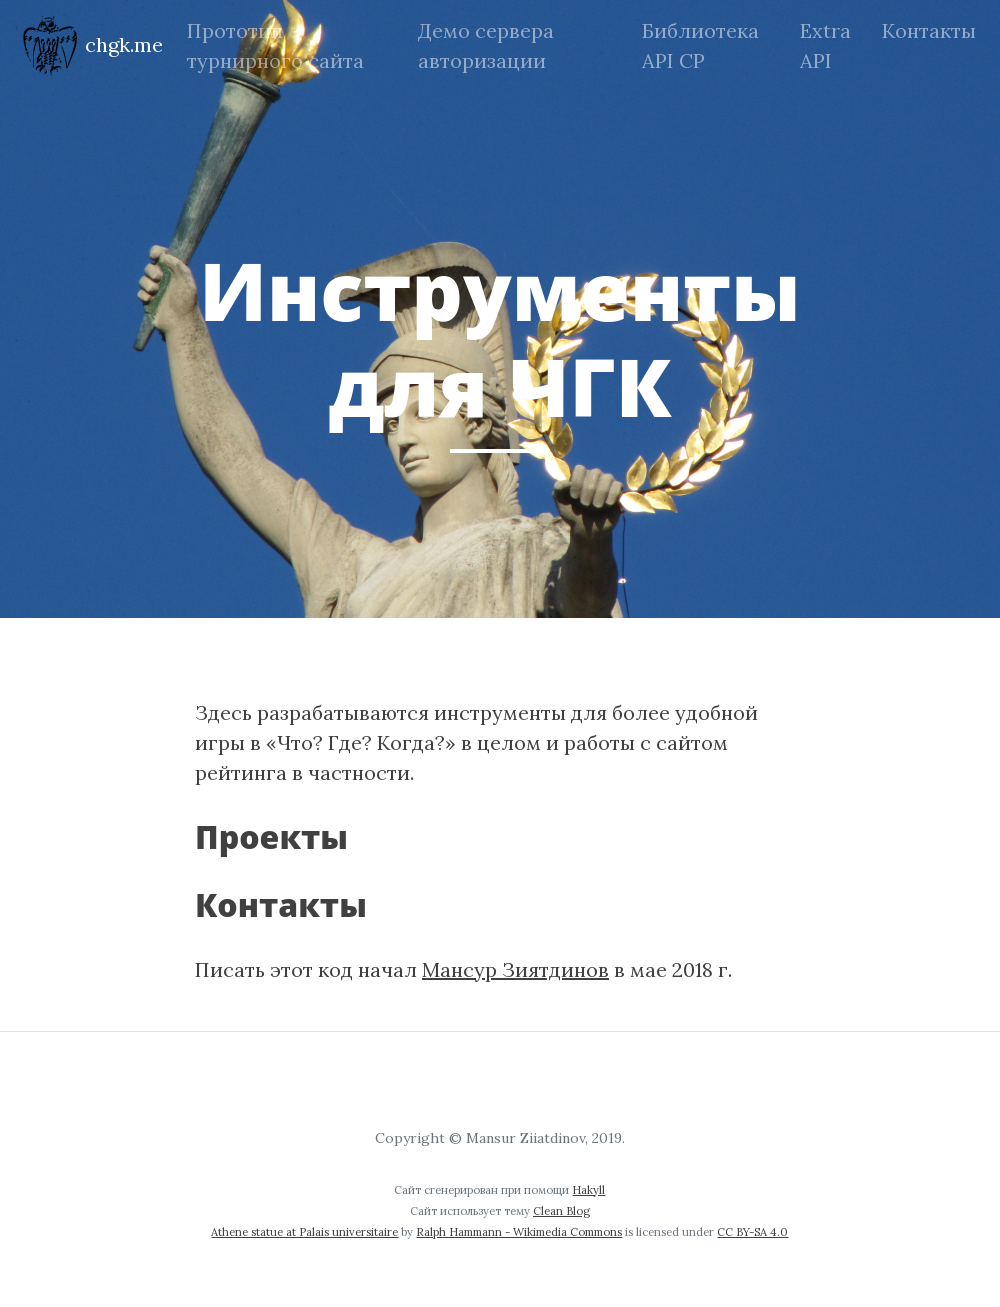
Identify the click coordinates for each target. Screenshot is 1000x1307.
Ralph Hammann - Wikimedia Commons (519, 1232)
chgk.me (89, 46)
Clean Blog (561, 1211)
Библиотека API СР (700, 45)
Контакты (929, 30)
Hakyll (588, 1190)
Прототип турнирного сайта (275, 45)
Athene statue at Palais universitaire (304, 1232)
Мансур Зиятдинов (515, 969)
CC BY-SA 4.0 (752, 1232)
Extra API (825, 45)
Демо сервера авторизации (486, 45)
